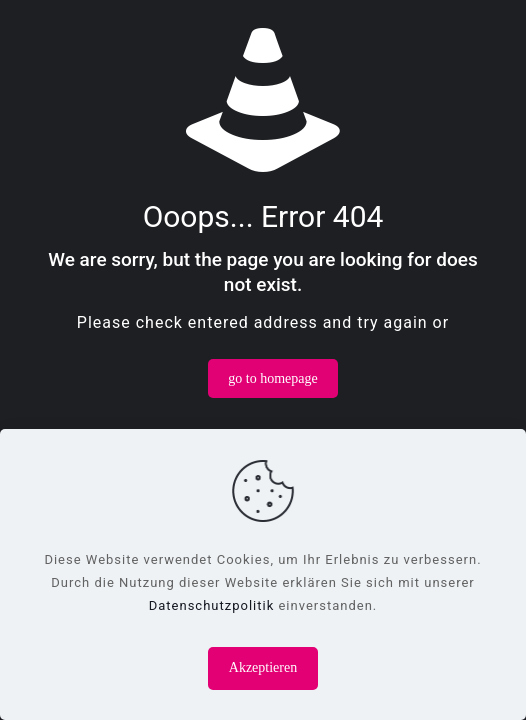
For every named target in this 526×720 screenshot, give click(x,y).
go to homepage (272, 378)
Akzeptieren (263, 667)
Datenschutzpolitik (212, 605)
